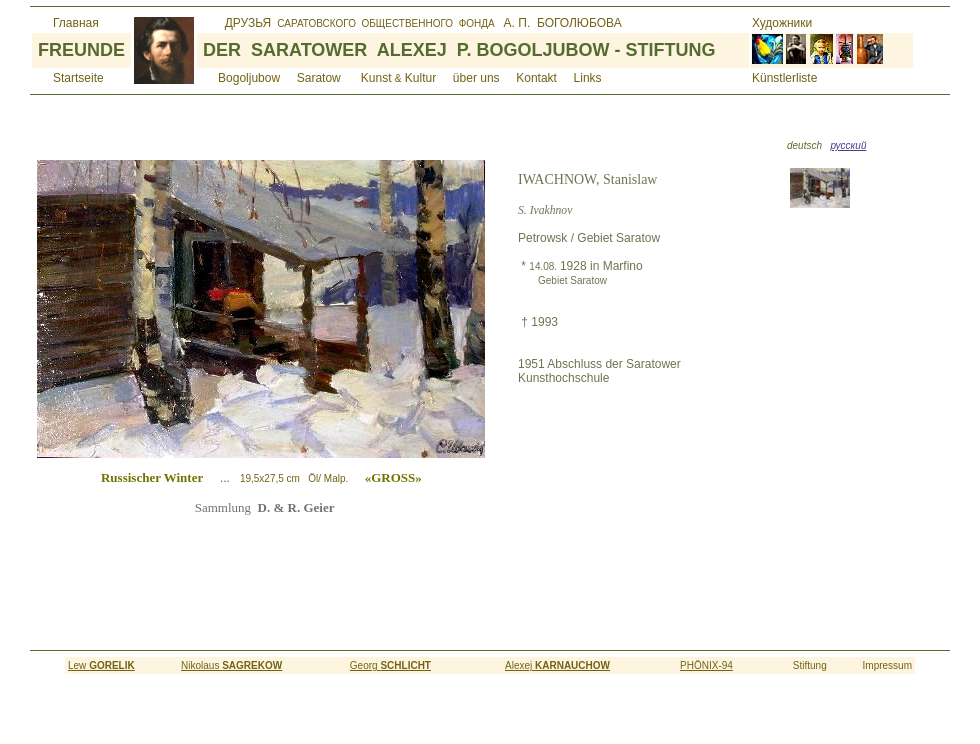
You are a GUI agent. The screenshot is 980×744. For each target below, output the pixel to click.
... (314, 478)
